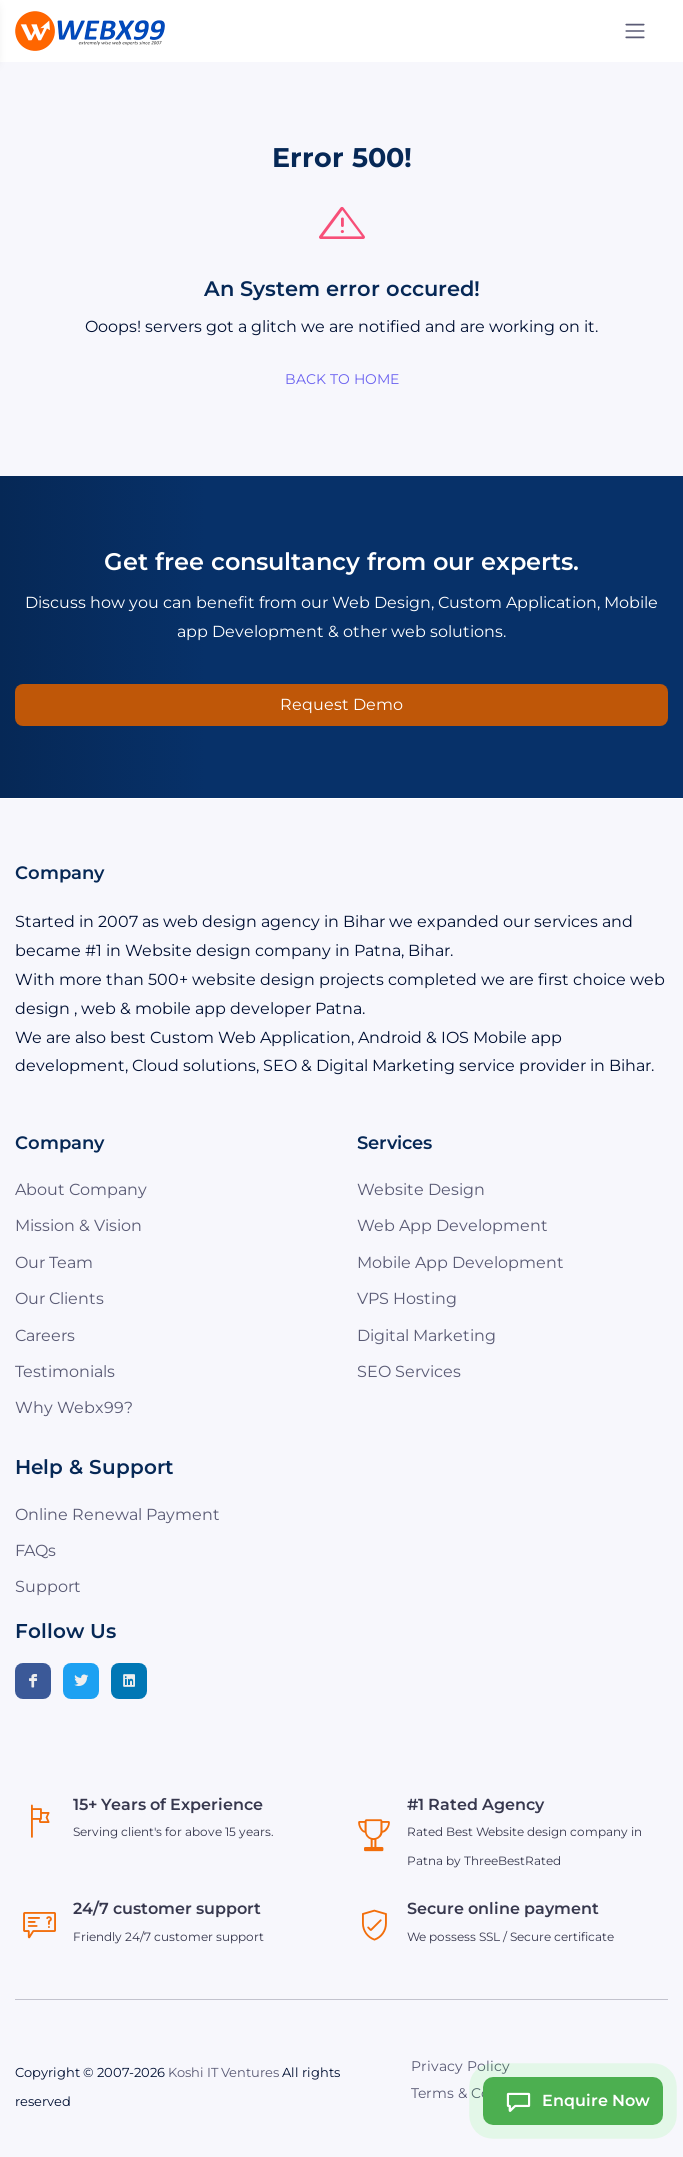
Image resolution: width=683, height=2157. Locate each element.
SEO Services (409, 1371)
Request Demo (341, 704)
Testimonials (65, 1371)
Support (48, 1586)
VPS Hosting (407, 1298)
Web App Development (452, 1225)
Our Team (54, 1262)
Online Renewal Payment (117, 1514)
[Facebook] (33, 1681)
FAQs (35, 1550)
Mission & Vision (78, 1225)
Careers (45, 1335)
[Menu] (635, 31)
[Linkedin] (129, 1681)
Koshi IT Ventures (223, 2072)
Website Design (421, 1189)
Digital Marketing (426, 1335)
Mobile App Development (460, 1262)
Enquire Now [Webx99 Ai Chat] (571, 2101)
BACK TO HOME (342, 379)
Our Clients (59, 1298)
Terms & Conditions (479, 2093)
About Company (81, 1189)
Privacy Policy (460, 2066)
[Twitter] (81, 1681)
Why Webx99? (74, 1407)
